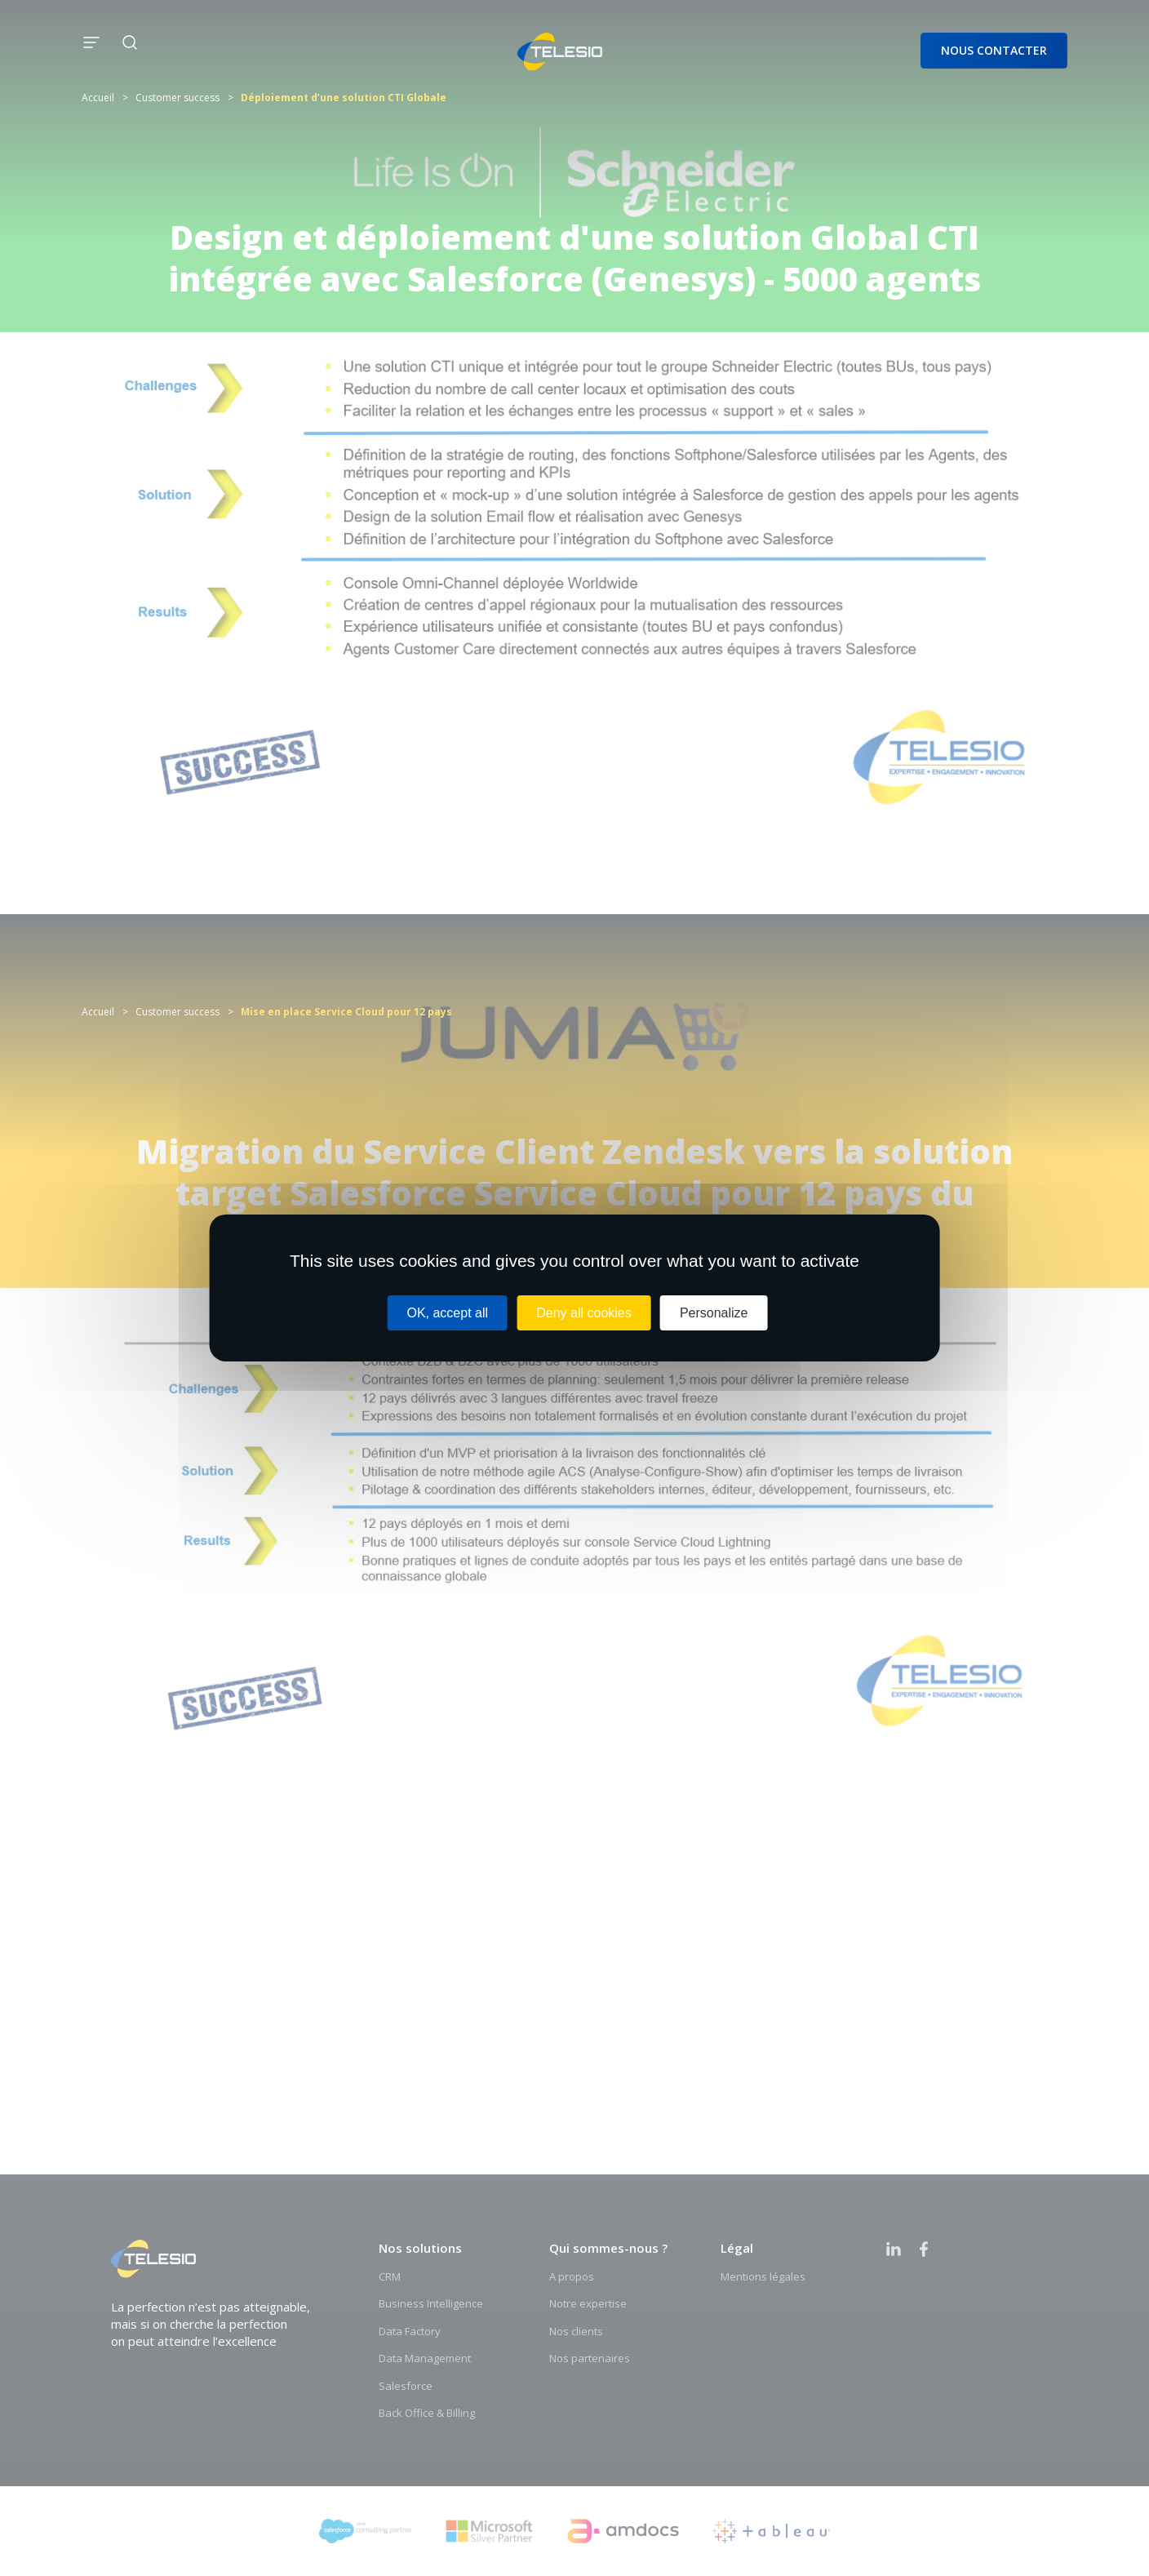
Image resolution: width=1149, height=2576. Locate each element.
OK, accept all (447, 1313)
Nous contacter (994, 50)
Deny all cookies (584, 1313)
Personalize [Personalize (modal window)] (714, 1313)
